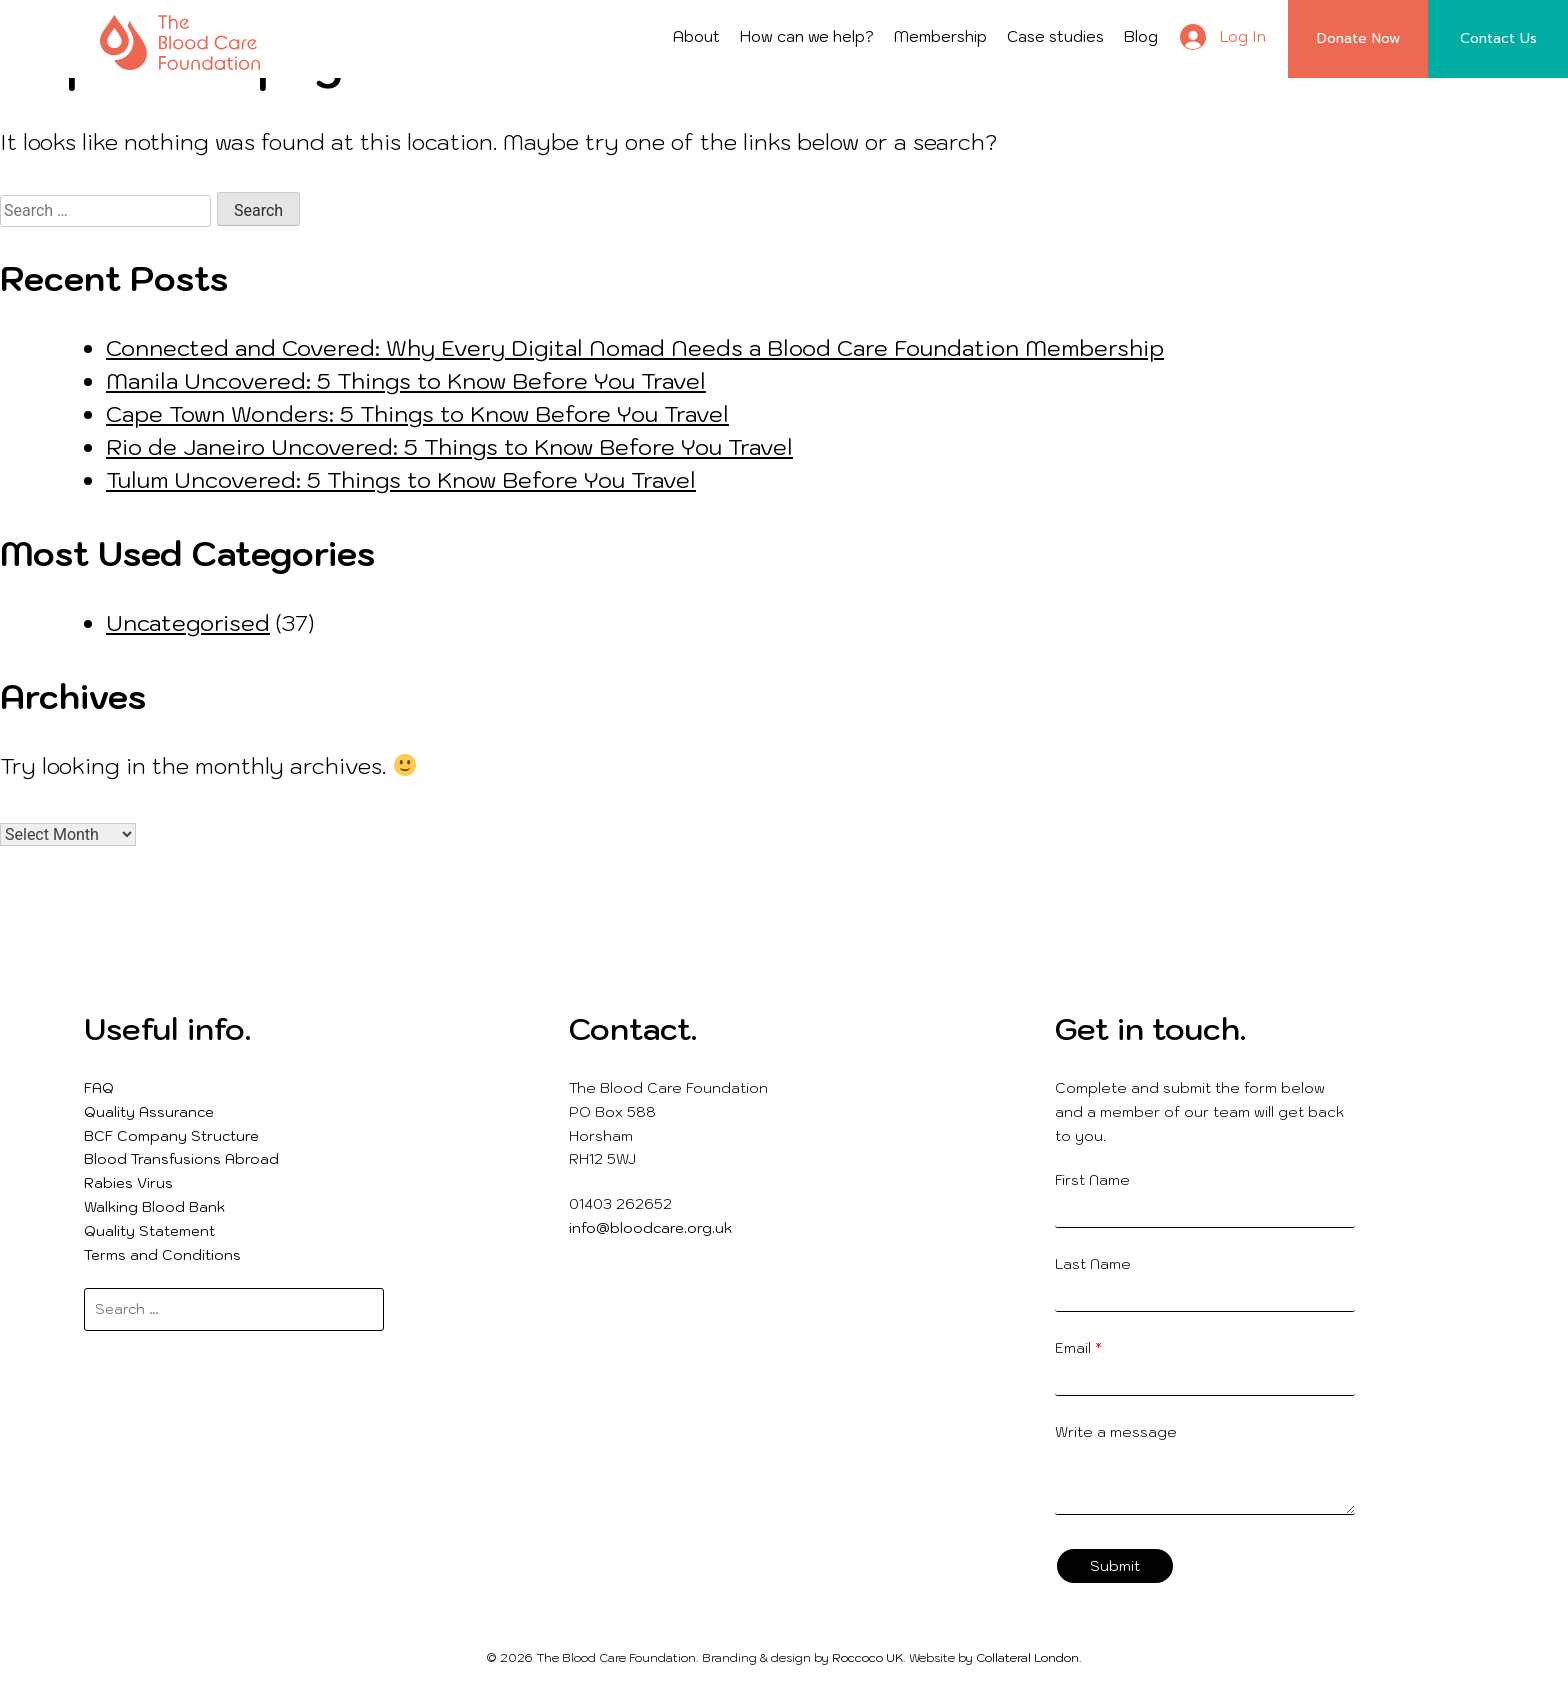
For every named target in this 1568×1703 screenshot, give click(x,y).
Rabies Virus (128, 1183)
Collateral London (1027, 1657)
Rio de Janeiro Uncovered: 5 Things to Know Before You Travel (449, 446)
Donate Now (1358, 38)
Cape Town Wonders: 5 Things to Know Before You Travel (417, 413)
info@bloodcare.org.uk (650, 1228)
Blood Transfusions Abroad (181, 1159)
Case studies (1055, 36)
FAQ (99, 1088)
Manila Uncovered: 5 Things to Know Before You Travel (406, 380)
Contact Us (1498, 38)
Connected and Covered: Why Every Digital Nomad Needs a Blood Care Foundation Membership (635, 347)
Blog (1141, 36)
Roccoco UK (867, 1657)
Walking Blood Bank (154, 1207)
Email (1078, 1348)
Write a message (1116, 1432)
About (696, 36)
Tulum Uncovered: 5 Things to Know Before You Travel (401, 479)
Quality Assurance (149, 1112)
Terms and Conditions (162, 1255)
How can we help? (807, 36)
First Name (1092, 1180)
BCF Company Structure (171, 1136)
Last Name (1093, 1264)
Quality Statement (149, 1231)
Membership (940, 36)
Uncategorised (188, 622)
